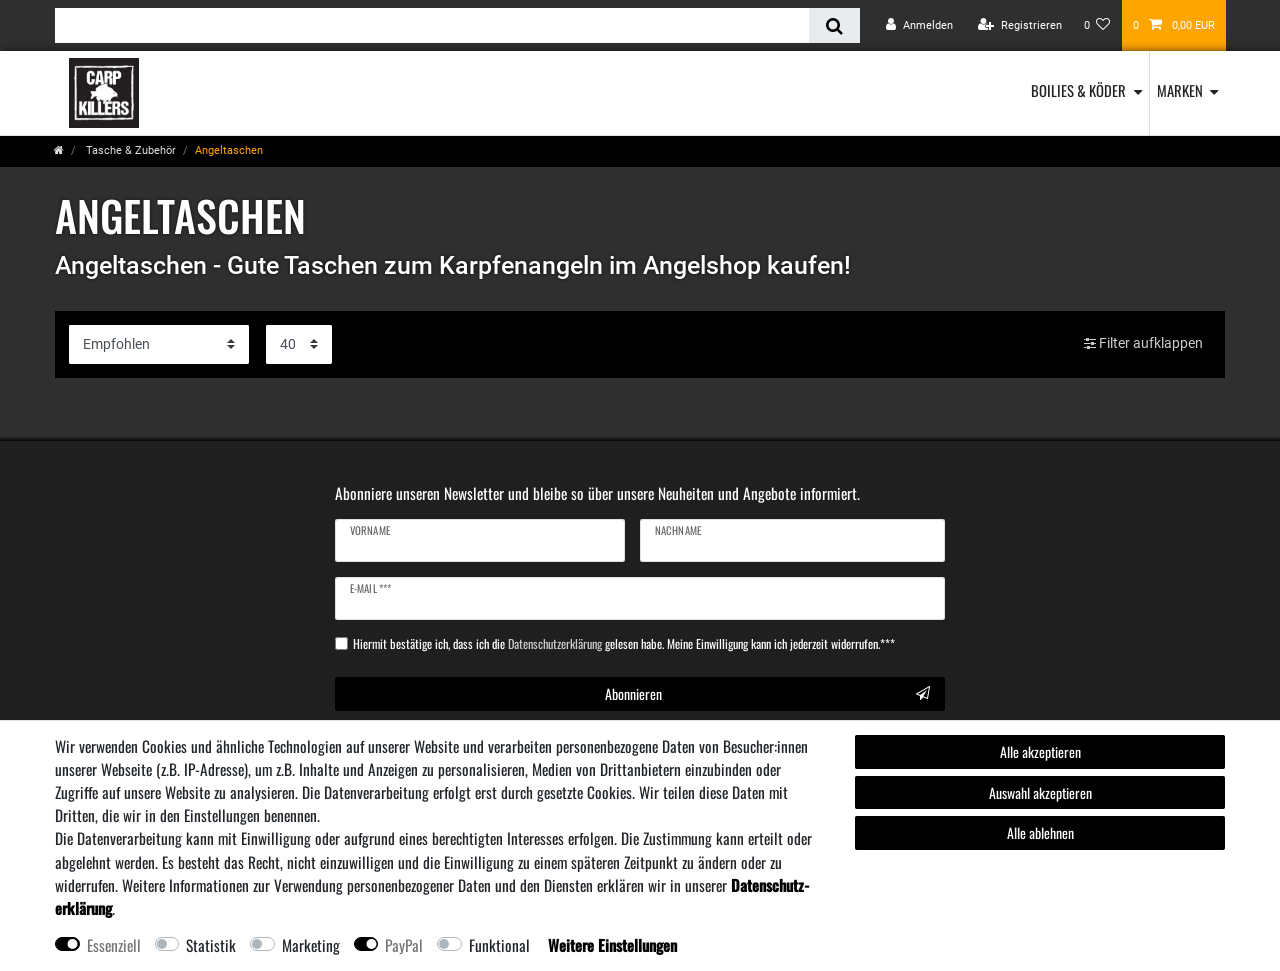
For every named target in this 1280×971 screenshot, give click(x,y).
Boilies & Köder (1078, 90)
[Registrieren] (1020, 25)
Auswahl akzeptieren (1040, 792)
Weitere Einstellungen (612, 945)
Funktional (499, 945)
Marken (1180, 90)
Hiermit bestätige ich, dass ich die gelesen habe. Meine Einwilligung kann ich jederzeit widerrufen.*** (624, 644)
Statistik (211, 945)
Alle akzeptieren (1040, 751)
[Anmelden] (919, 25)
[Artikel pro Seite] (299, 344)
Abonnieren (768, 693)
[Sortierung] (159, 344)
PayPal (404, 945)
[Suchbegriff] (432, 25)
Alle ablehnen (1040, 832)
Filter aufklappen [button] (1144, 344)
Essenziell (114, 945)
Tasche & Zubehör (129, 150)
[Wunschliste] (1097, 25)
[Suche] (834, 25)
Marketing (311, 945)
